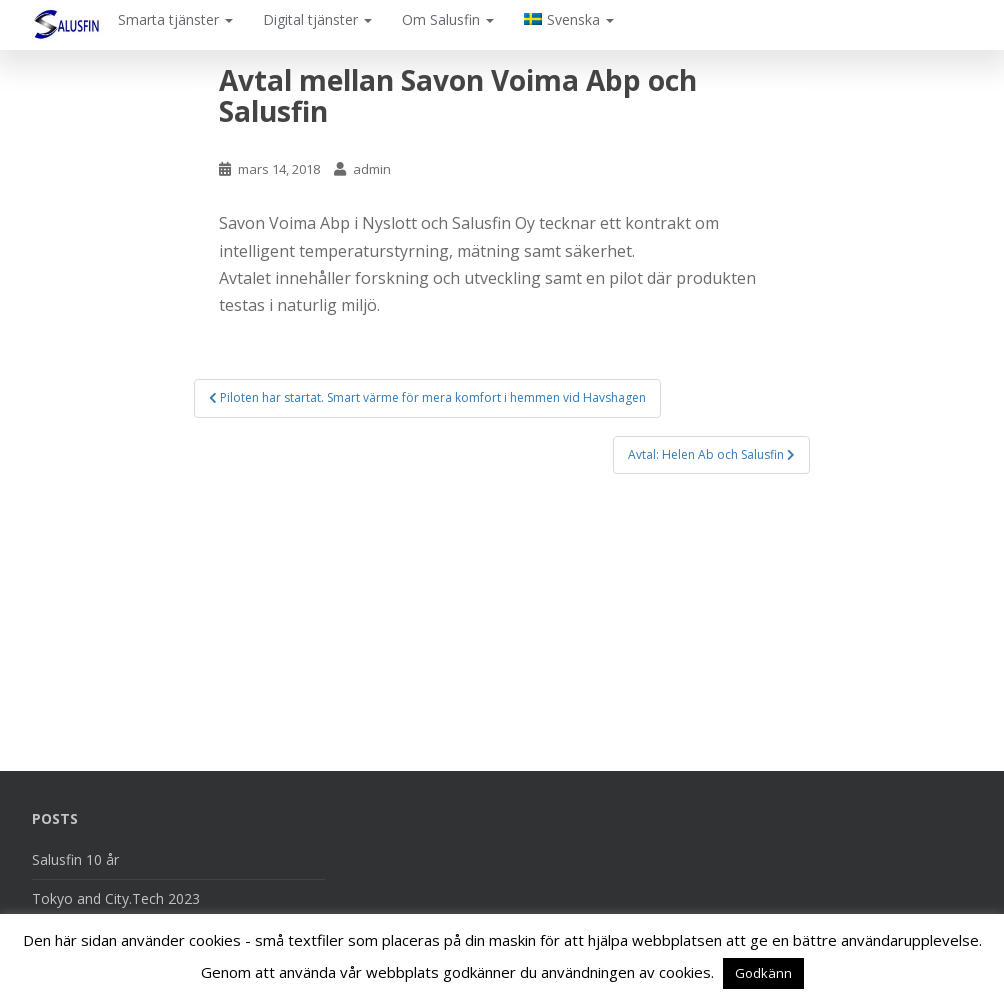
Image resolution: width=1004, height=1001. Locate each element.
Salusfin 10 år (75, 859)
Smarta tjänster (175, 19)
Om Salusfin (448, 19)
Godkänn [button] (763, 973)
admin (372, 169)
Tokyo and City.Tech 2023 (116, 898)
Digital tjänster (317, 19)
